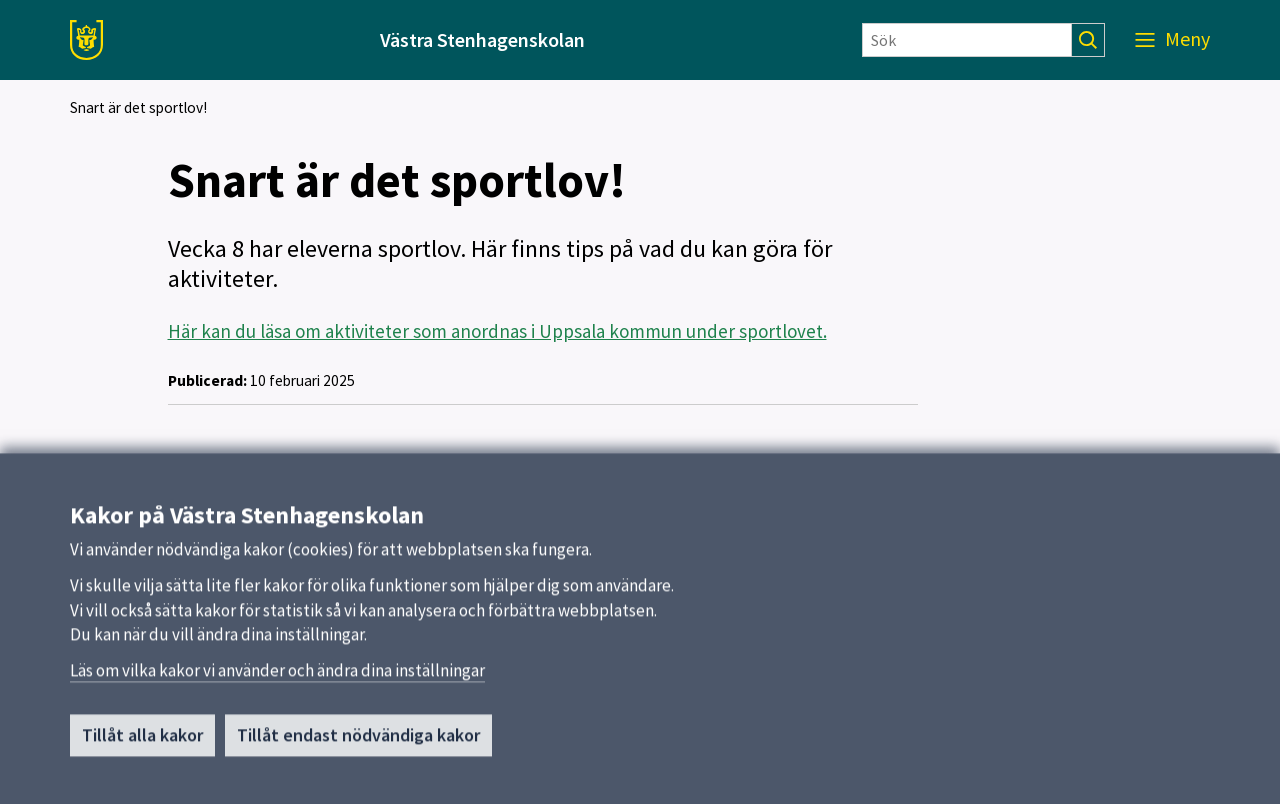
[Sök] (967, 40)
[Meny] (1172, 40)
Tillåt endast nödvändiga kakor (358, 753)
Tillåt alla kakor (142, 753)
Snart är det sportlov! (138, 107)
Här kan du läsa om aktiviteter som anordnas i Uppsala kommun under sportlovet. (497, 331)
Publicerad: (207, 380)
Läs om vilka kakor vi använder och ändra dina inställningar (277, 688)
